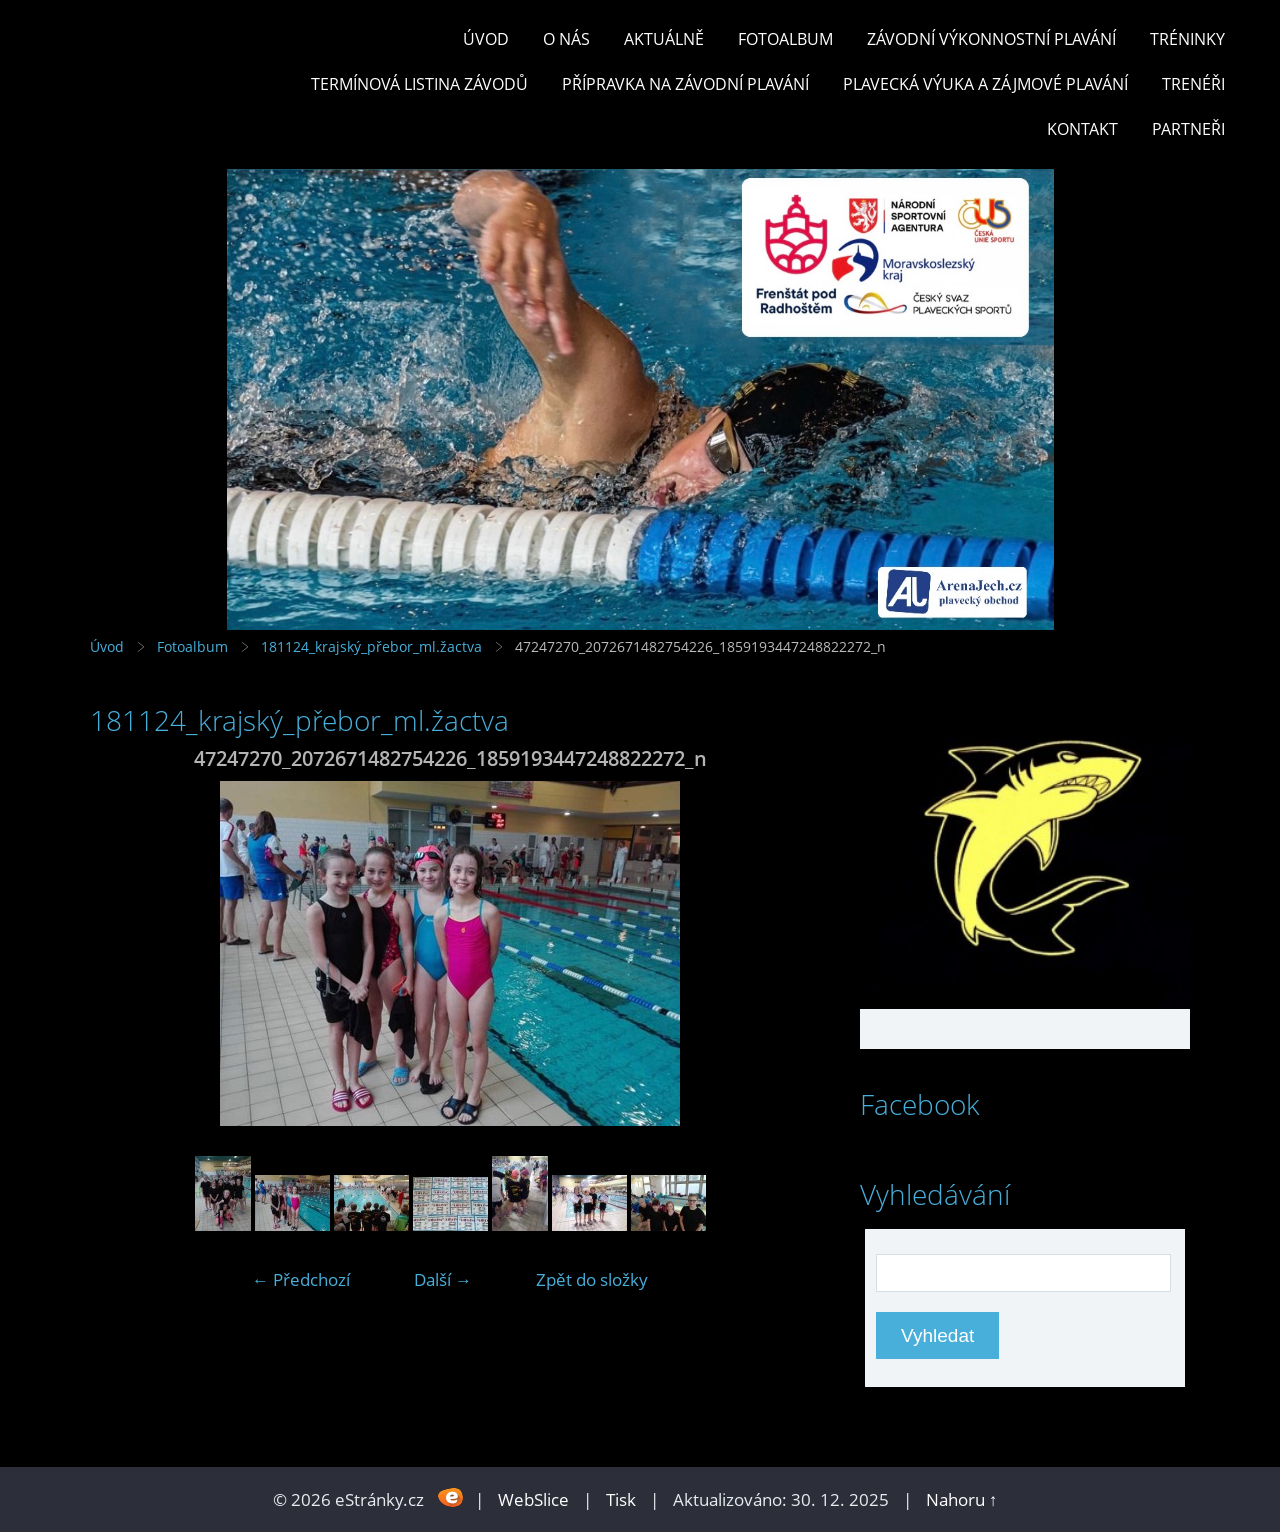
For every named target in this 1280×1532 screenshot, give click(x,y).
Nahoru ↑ (962, 1499)
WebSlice (533, 1499)
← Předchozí (301, 1279)
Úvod (486, 39)
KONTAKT (1082, 129)
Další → (443, 1279)
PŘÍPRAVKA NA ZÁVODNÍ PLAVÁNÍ (685, 84)
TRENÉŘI (1193, 84)
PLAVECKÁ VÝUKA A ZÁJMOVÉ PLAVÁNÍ (985, 84)
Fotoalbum (785, 39)
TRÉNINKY (1187, 39)
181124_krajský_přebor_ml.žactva (371, 646)
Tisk (621, 1499)
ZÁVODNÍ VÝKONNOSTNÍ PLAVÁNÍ (991, 39)
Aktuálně (664, 39)
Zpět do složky (592, 1279)
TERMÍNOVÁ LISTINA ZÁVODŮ (419, 84)
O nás (566, 39)
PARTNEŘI (1188, 129)
